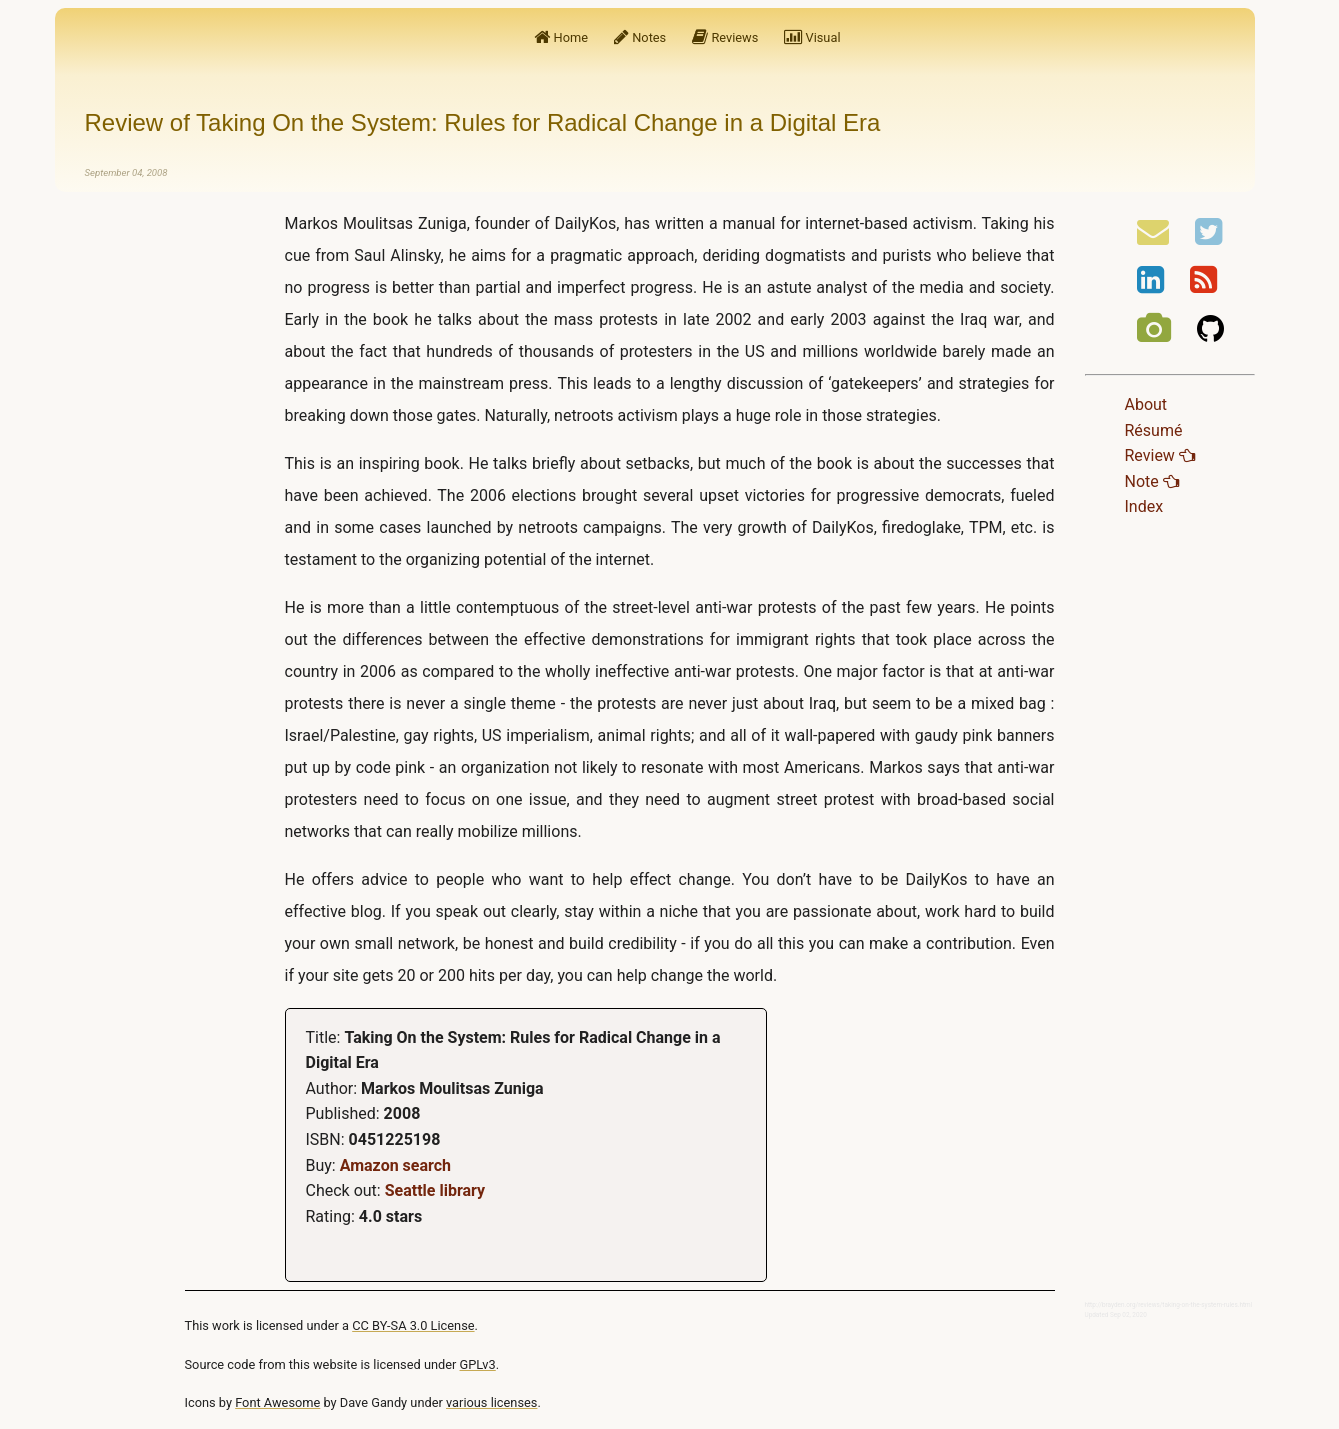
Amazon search (395, 1165)
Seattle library (435, 1190)
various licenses (491, 1402)
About (1146, 404)
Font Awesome (277, 1402)
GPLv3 (478, 1364)
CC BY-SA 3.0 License (413, 1325)
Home (561, 37)
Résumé (1154, 430)
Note (1152, 481)
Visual (812, 37)
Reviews (725, 37)
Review (1160, 455)
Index (1144, 506)
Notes (640, 37)
